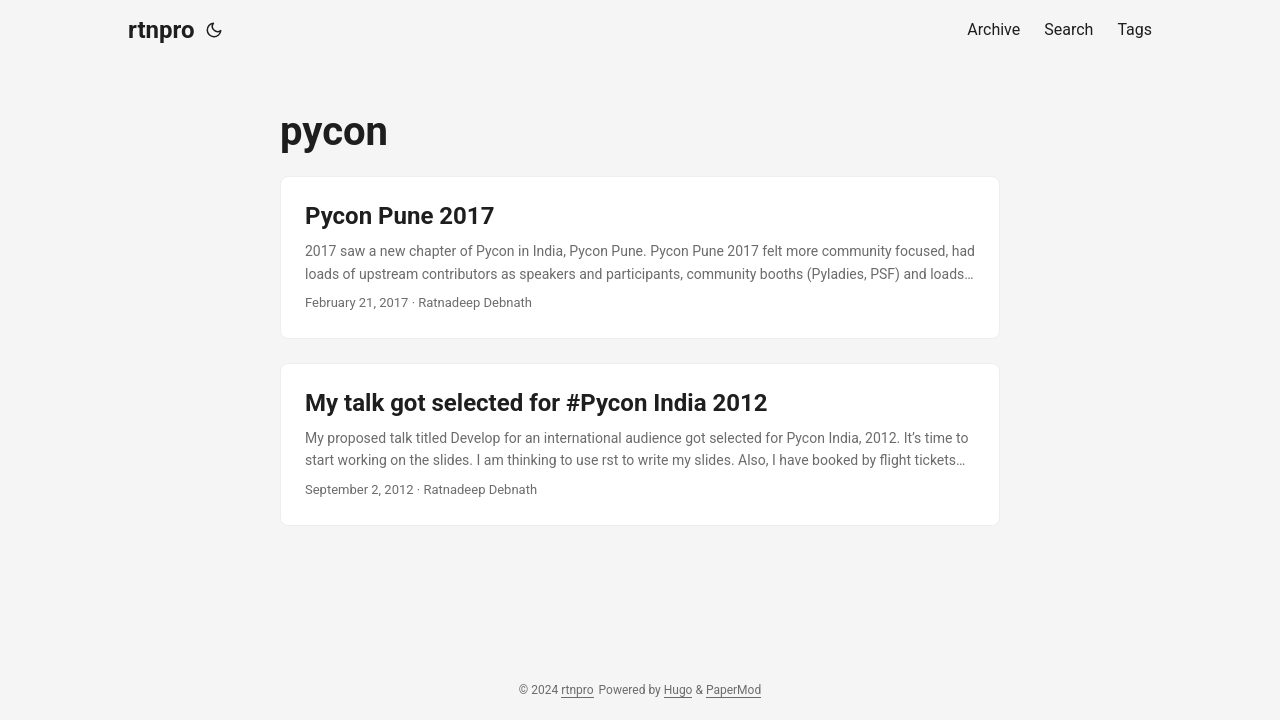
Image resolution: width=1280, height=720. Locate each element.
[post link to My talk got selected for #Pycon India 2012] (640, 444)
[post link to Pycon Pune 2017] (640, 257)
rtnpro (161, 30)
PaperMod (733, 690)
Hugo (678, 690)
